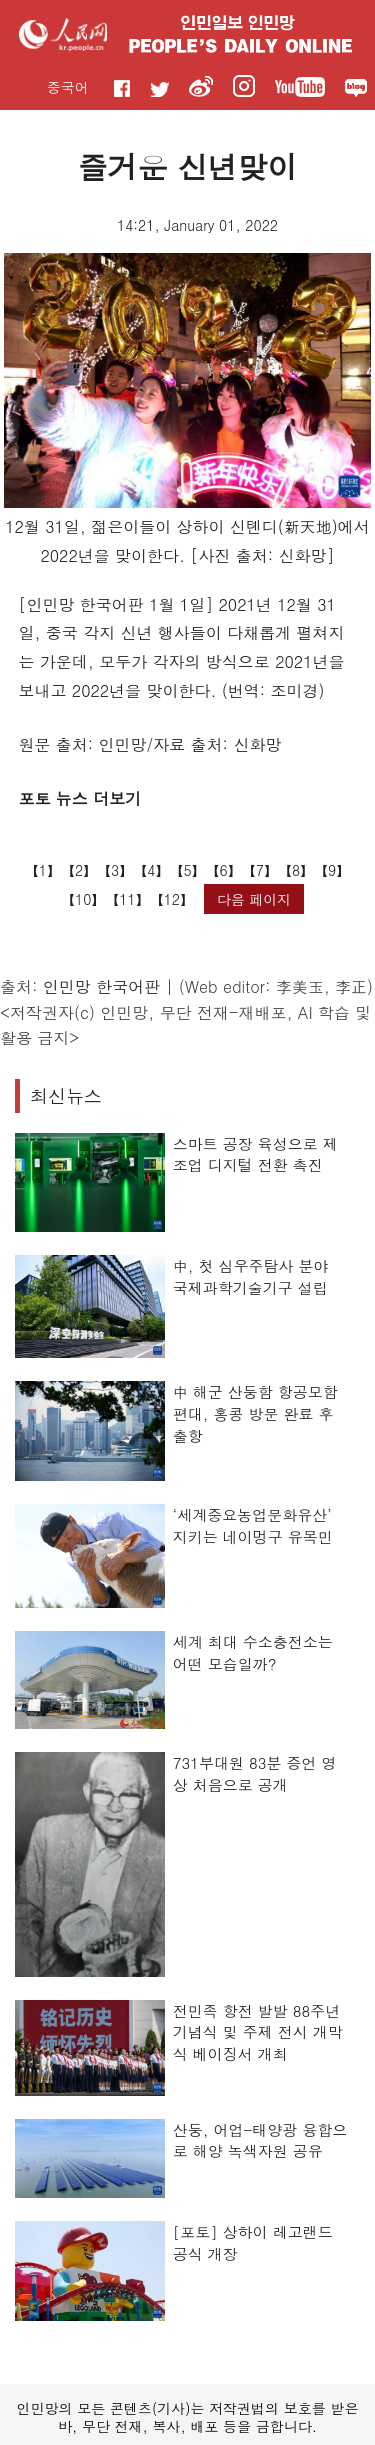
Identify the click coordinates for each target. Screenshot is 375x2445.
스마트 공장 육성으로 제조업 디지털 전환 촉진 (255, 1154)
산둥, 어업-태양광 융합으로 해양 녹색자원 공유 (260, 2140)
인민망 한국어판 (101, 986)
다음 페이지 (254, 899)
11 (127, 899)
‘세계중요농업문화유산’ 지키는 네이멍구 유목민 (253, 1525)
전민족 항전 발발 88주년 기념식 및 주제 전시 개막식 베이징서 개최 (258, 2032)
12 (172, 899)
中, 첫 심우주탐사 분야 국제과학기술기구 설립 (251, 1276)
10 (83, 899)
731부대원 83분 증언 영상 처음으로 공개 (255, 1773)
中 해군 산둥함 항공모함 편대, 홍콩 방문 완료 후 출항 (255, 1413)
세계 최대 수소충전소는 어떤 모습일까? (253, 1652)
